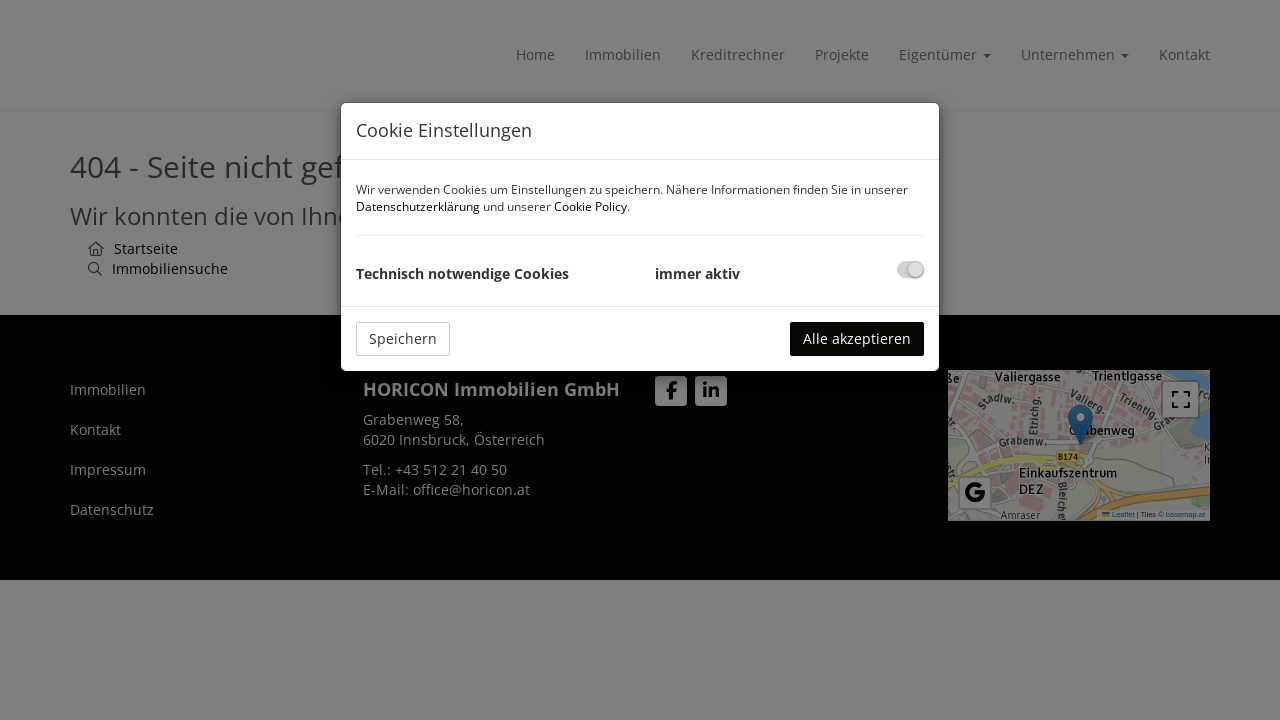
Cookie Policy (590, 206)
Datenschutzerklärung (418, 206)
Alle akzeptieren (857, 338)
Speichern (403, 338)
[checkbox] (910, 269)
